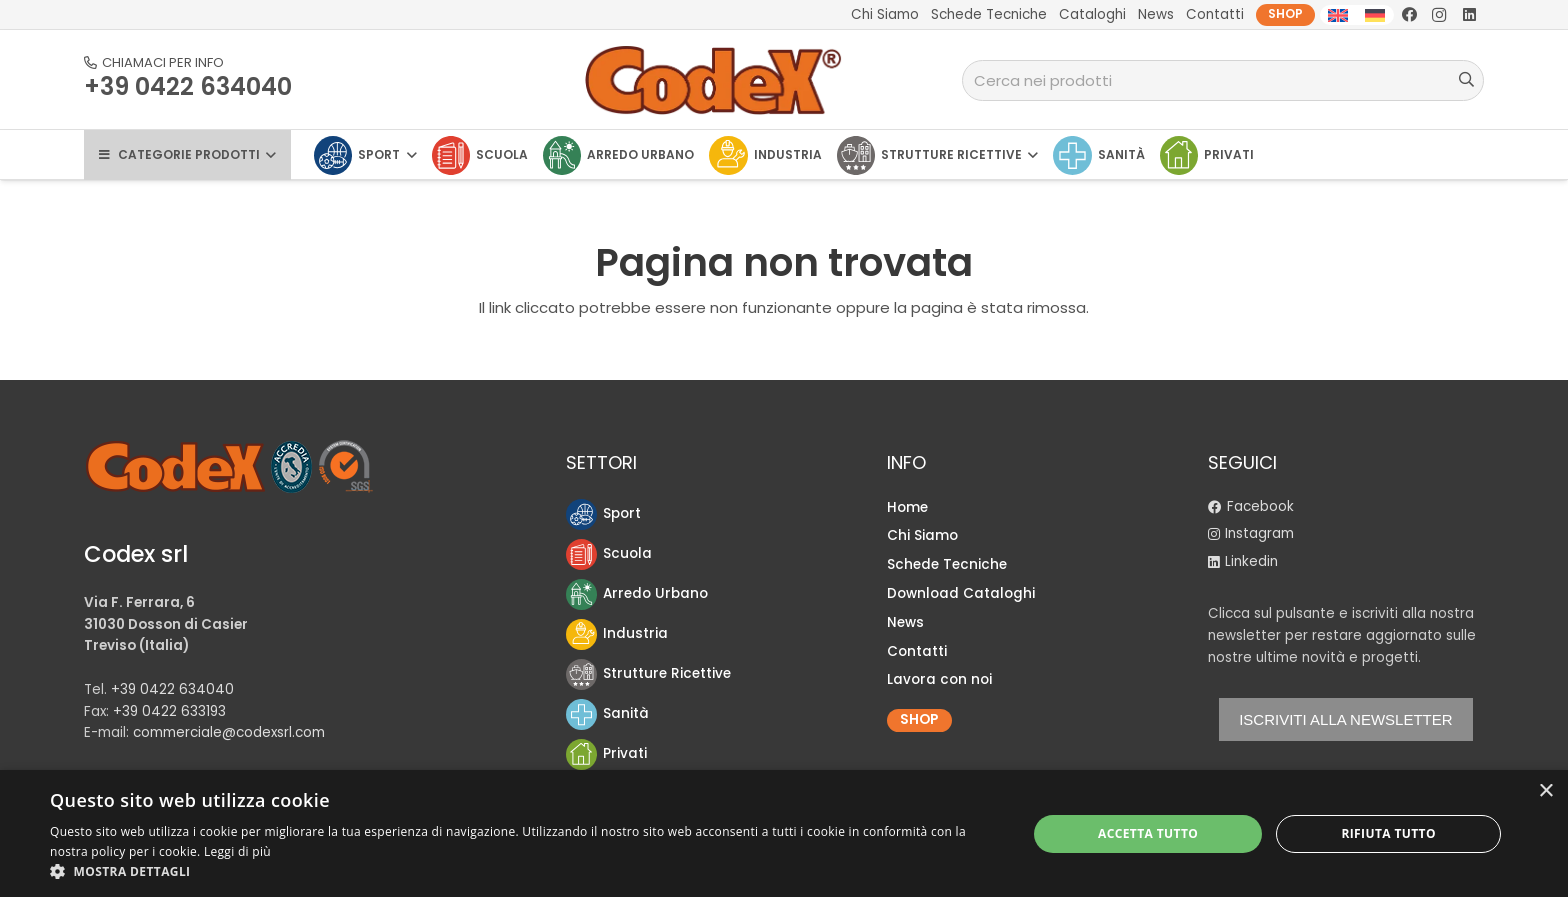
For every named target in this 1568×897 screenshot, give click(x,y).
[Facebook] (1409, 15)
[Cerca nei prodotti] (1223, 80)
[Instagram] (1439, 15)
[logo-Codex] (714, 80)
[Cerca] (1466, 80)
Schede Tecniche (947, 564)
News (905, 622)
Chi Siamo (922, 535)
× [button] (1545, 791)
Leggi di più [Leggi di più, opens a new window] (237, 851)
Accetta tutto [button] (1148, 833)
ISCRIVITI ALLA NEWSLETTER (1345, 719)
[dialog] (784, 833)
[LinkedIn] (1469, 15)
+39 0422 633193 (169, 711)
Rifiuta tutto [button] (1388, 833)
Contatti (917, 651)
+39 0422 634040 (172, 689)
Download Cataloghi (961, 593)
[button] (524, 871)
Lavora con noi (939, 679)
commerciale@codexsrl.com (229, 732)
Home (907, 507)
